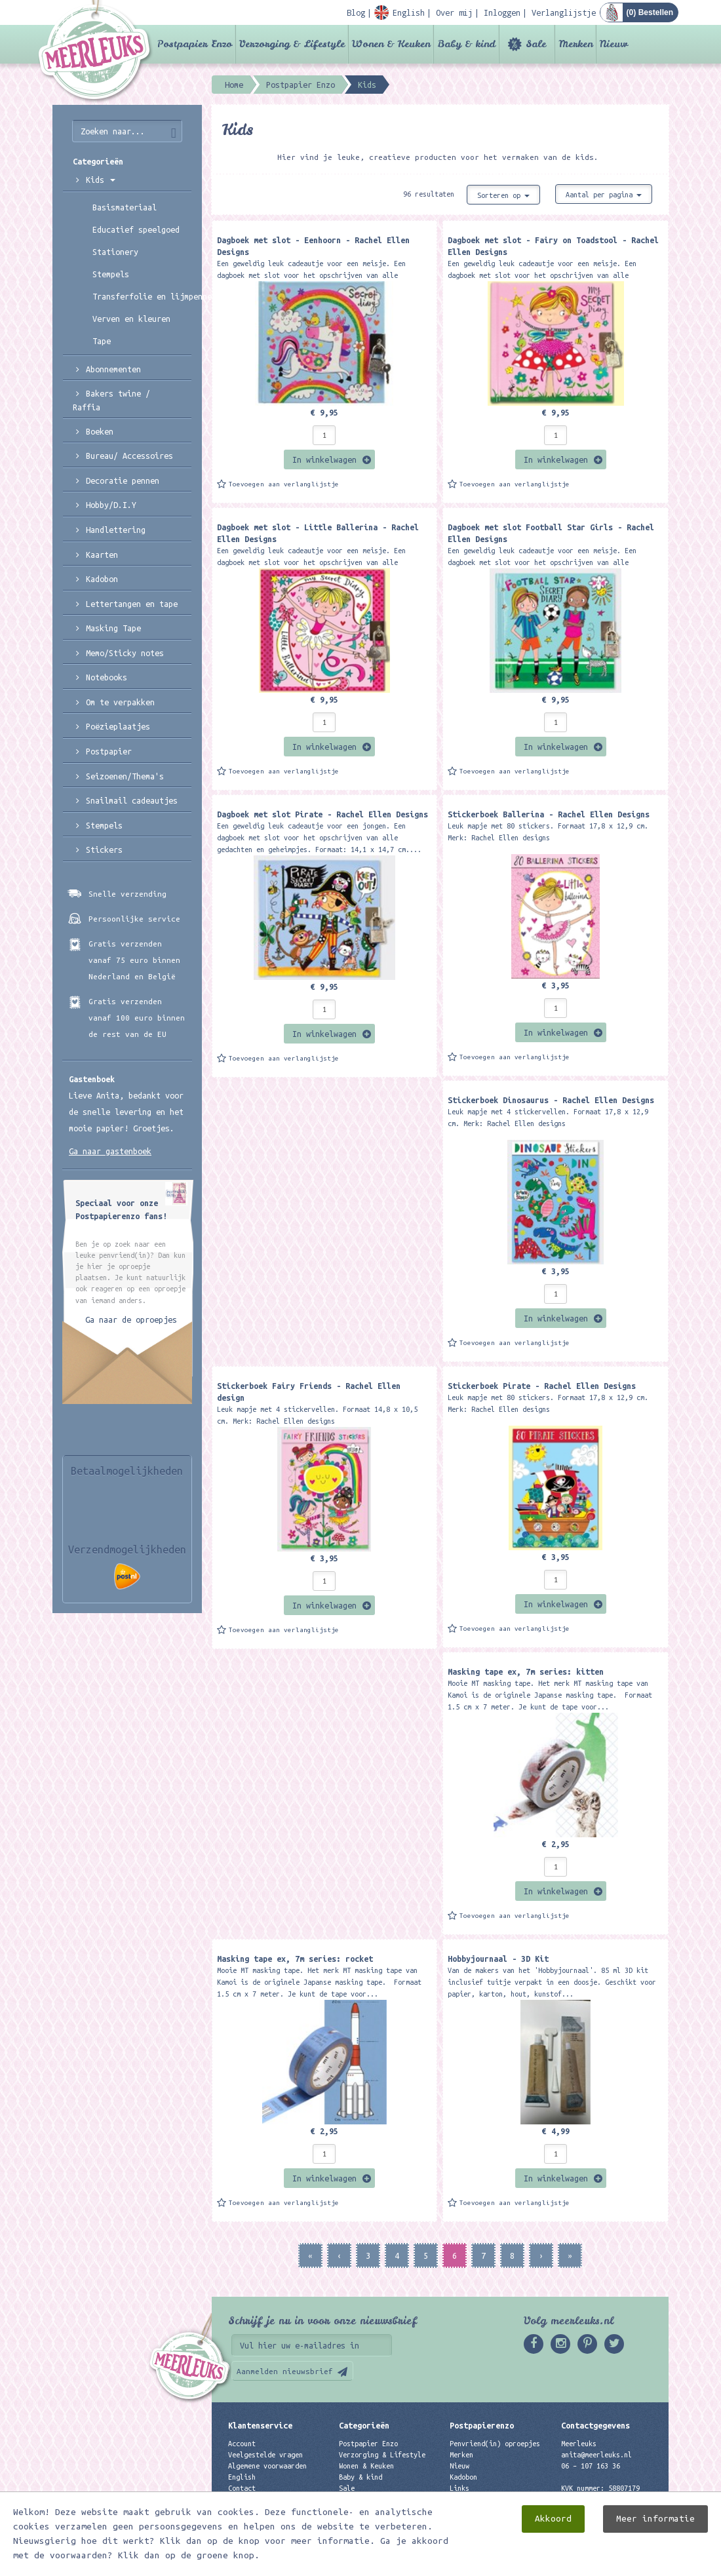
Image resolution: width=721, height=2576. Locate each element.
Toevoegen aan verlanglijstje (284, 484)
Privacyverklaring (261, 2499)
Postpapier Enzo (194, 43)
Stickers (104, 849)
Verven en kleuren (131, 318)
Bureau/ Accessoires (129, 455)
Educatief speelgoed (136, 229)
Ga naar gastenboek (110, 1151)
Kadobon (102, 578)
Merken (575, 43)
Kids (100, 179)
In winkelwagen (324, 459)
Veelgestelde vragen (265, 2455)
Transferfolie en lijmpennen (141, 296)
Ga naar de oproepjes (131, 1319)
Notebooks (106, 677)
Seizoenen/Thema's (125, 776)
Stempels (110, 274)
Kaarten (102, 554)
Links (459, 2488)
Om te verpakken (120, 702)
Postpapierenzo (482, 2425)
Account (242, 2444)
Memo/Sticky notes (125, 652)
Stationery (115, 251)
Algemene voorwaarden (267, 2466)
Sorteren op (503, 195)
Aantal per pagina (604, 195)
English (242, 2477)
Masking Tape (113, 628)
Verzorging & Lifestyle (292, 43)
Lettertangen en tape (132, 603)
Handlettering (116, 529)
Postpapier (109, 751)
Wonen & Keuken (391, 43)
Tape (101, 340)
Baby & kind (466, 43)
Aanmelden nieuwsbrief (285, 2371)
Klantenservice (260, 2425)
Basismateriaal (124, 207)
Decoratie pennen (122, 480)
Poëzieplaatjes (118, 726)
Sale (536, 43)
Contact (242, 2488)
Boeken (99, 431)
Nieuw (614, 43)
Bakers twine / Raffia (111, 400)
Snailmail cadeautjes (132, 800)
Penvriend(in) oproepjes (495, 2444)
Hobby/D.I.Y (111, 504)
